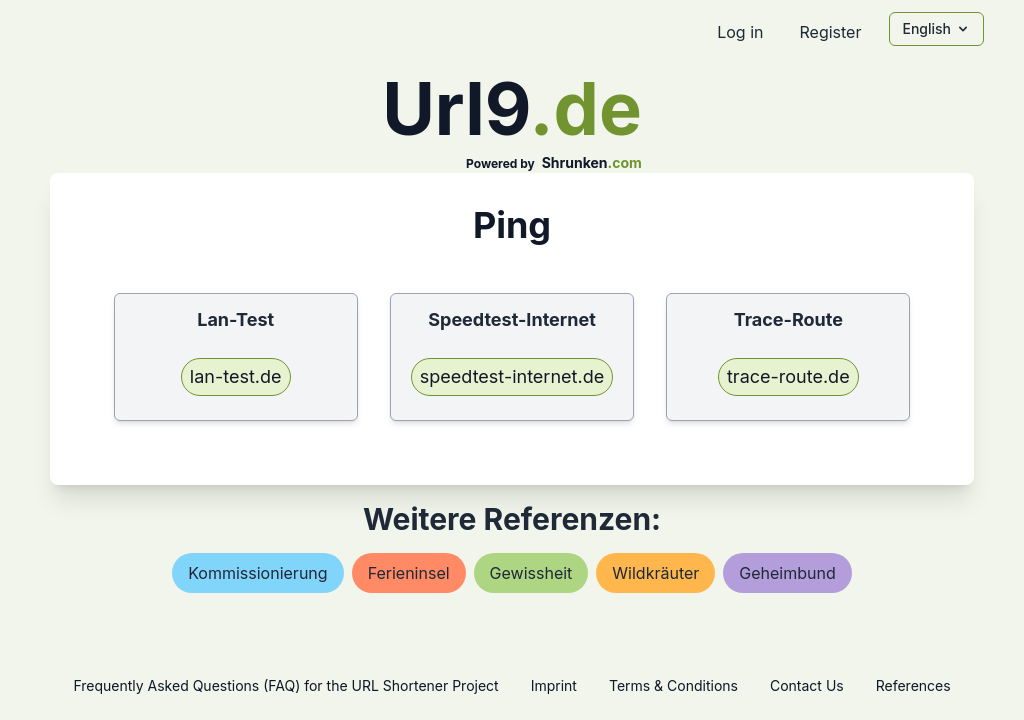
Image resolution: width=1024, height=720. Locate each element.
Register (830, 32)
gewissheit (531, 573)
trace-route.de (788, 376)
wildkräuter (655, 573)
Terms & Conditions (673, 685)
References (913, 685)
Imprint (554, 685)
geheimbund (787, 573)
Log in (740, 32)
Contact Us (807, 685)
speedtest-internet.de (512, 376)
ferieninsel (409, 573)
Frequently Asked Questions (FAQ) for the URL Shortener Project (285, 685)
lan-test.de (236, 376)
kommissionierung (257, 573)
